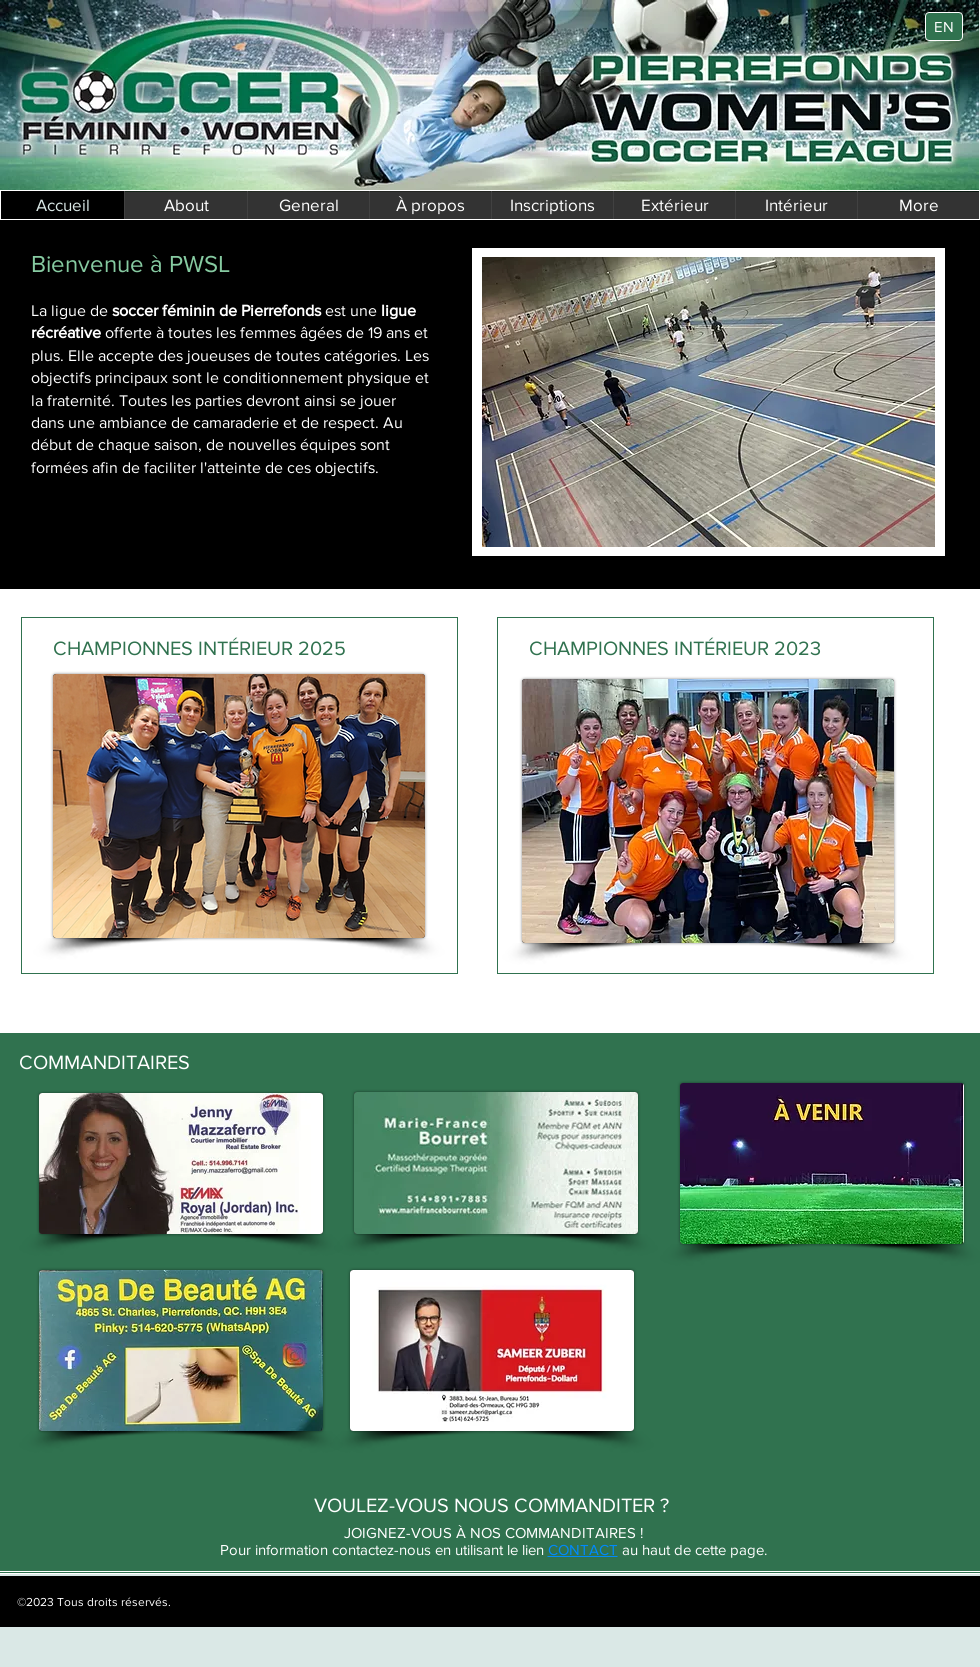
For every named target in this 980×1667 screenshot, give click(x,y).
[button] (430, 205)
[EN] (944, 26)
